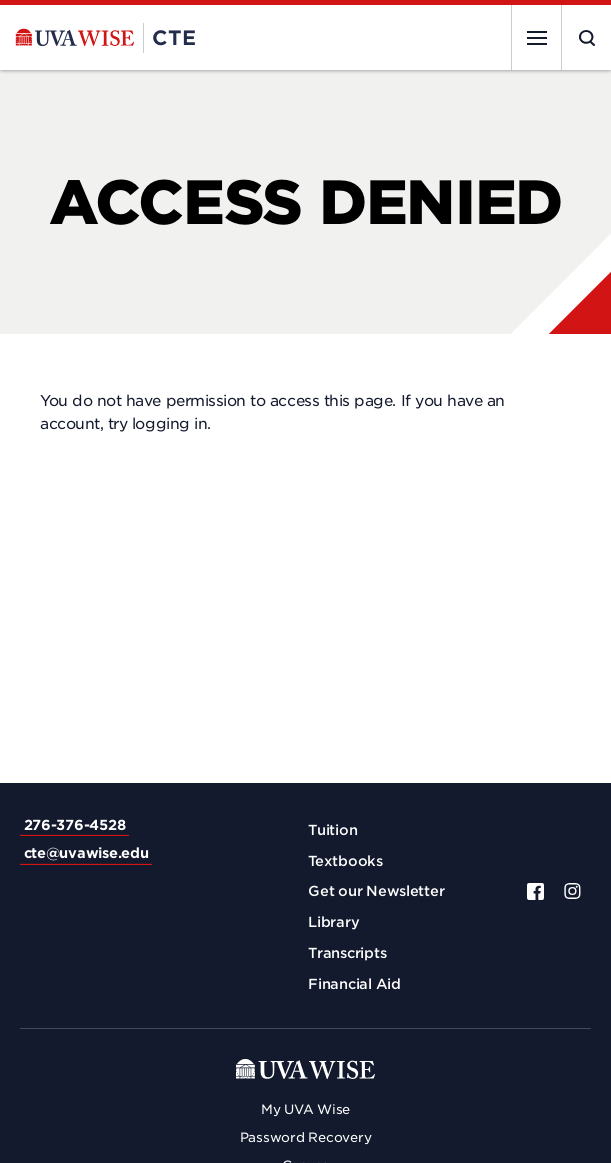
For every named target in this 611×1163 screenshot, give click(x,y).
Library (333, 922)
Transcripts (347, 953)
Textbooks (345, 861)
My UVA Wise (305, 1109)
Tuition (332, 830)
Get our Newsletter (376, 891)
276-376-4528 (75, 825)
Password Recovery (306, 1137)
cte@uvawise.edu (86, 853)
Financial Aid (354, 984)
